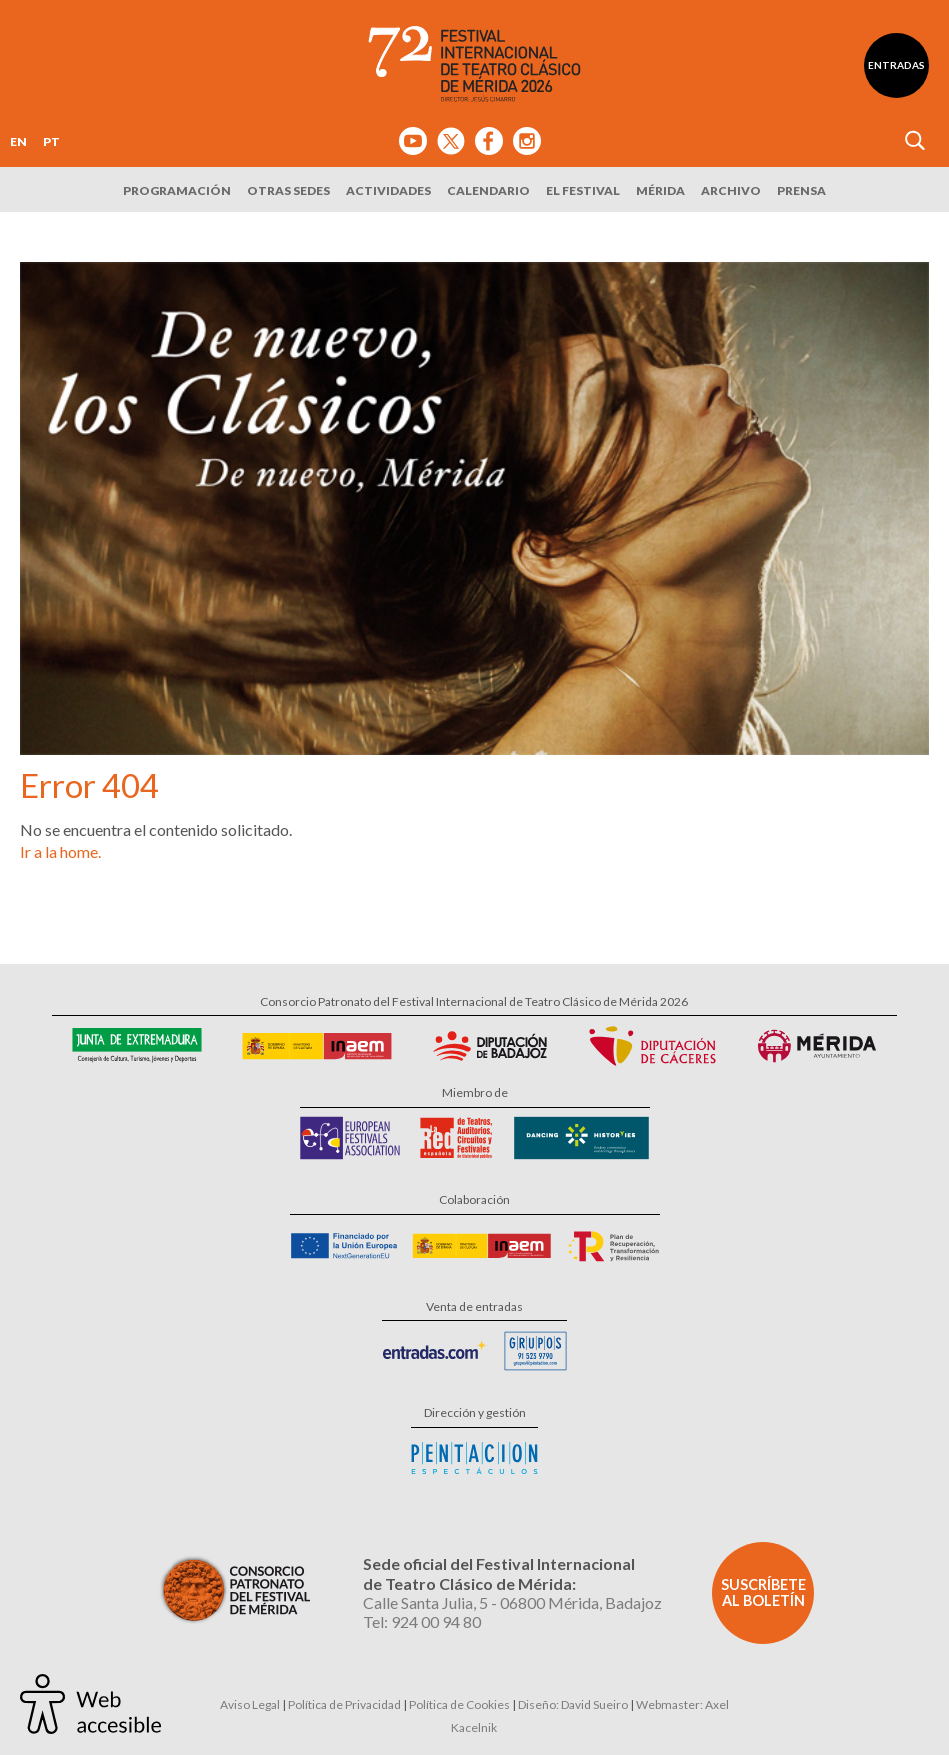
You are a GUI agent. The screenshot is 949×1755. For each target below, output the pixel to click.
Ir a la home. (60, 851)
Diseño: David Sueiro (573, 1704)
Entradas (896, 65)
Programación (177, 190)
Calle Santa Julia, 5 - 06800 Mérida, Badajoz (512, 1602)
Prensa (801, 190)
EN (18, 141)
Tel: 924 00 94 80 (422, 1621)
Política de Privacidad (344, 1704)
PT (51, 141)
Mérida (660, 190)
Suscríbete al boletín (763, 1592)
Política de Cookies (459, 1704)
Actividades (388, 190)
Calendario (488, 190)
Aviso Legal (250, 1704)
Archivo (731, 190)
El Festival (583, 190)
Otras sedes (288, 190)
